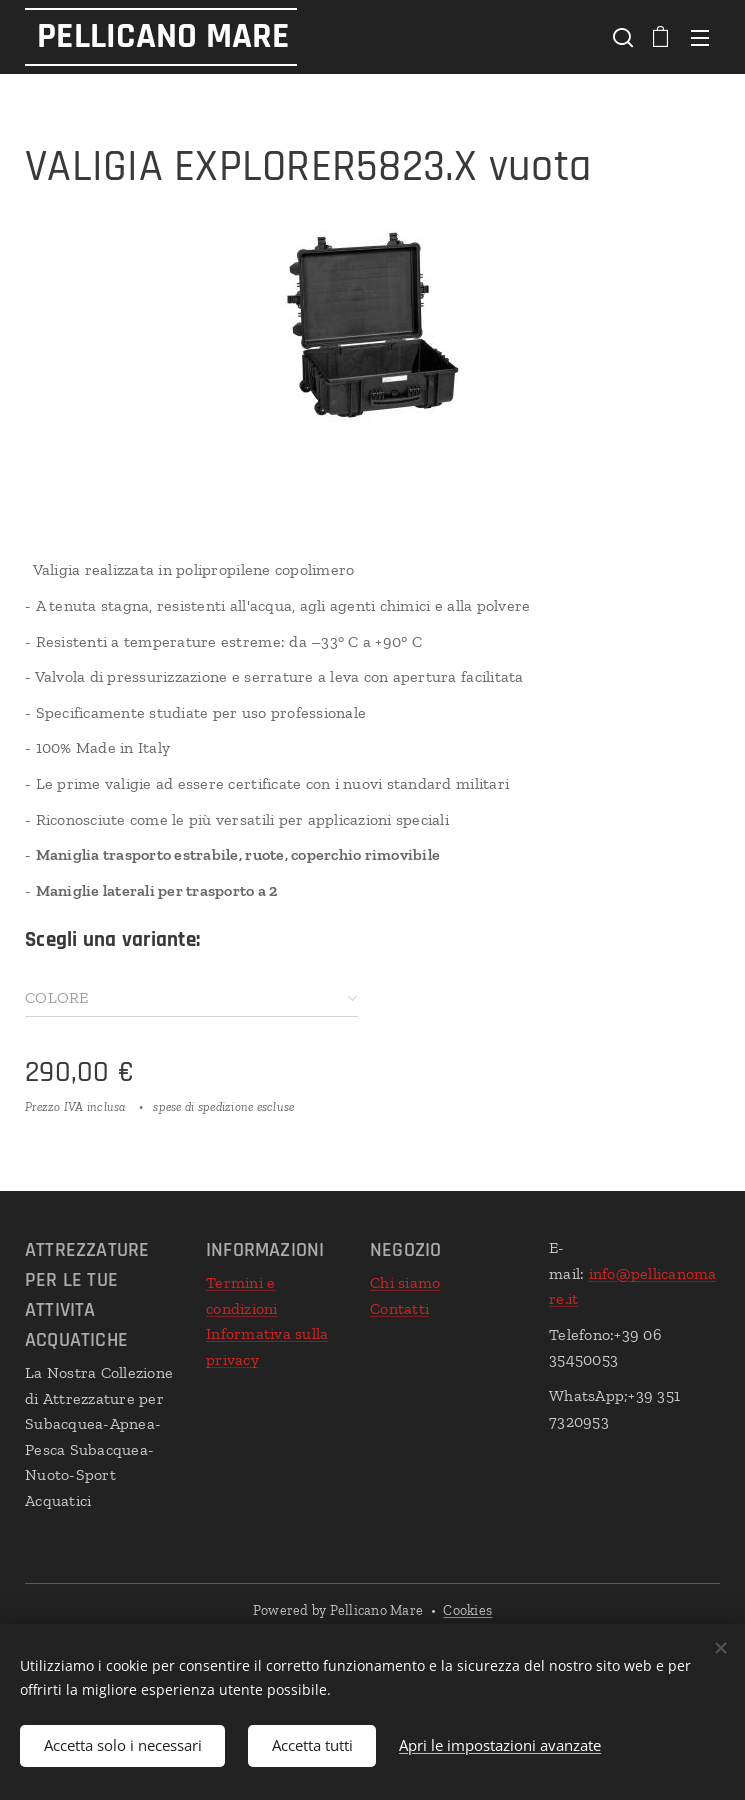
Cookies (467, 1610)
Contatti (399, 1308)
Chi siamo (405, 1282)
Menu (700, 38)
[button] (621, 37)
